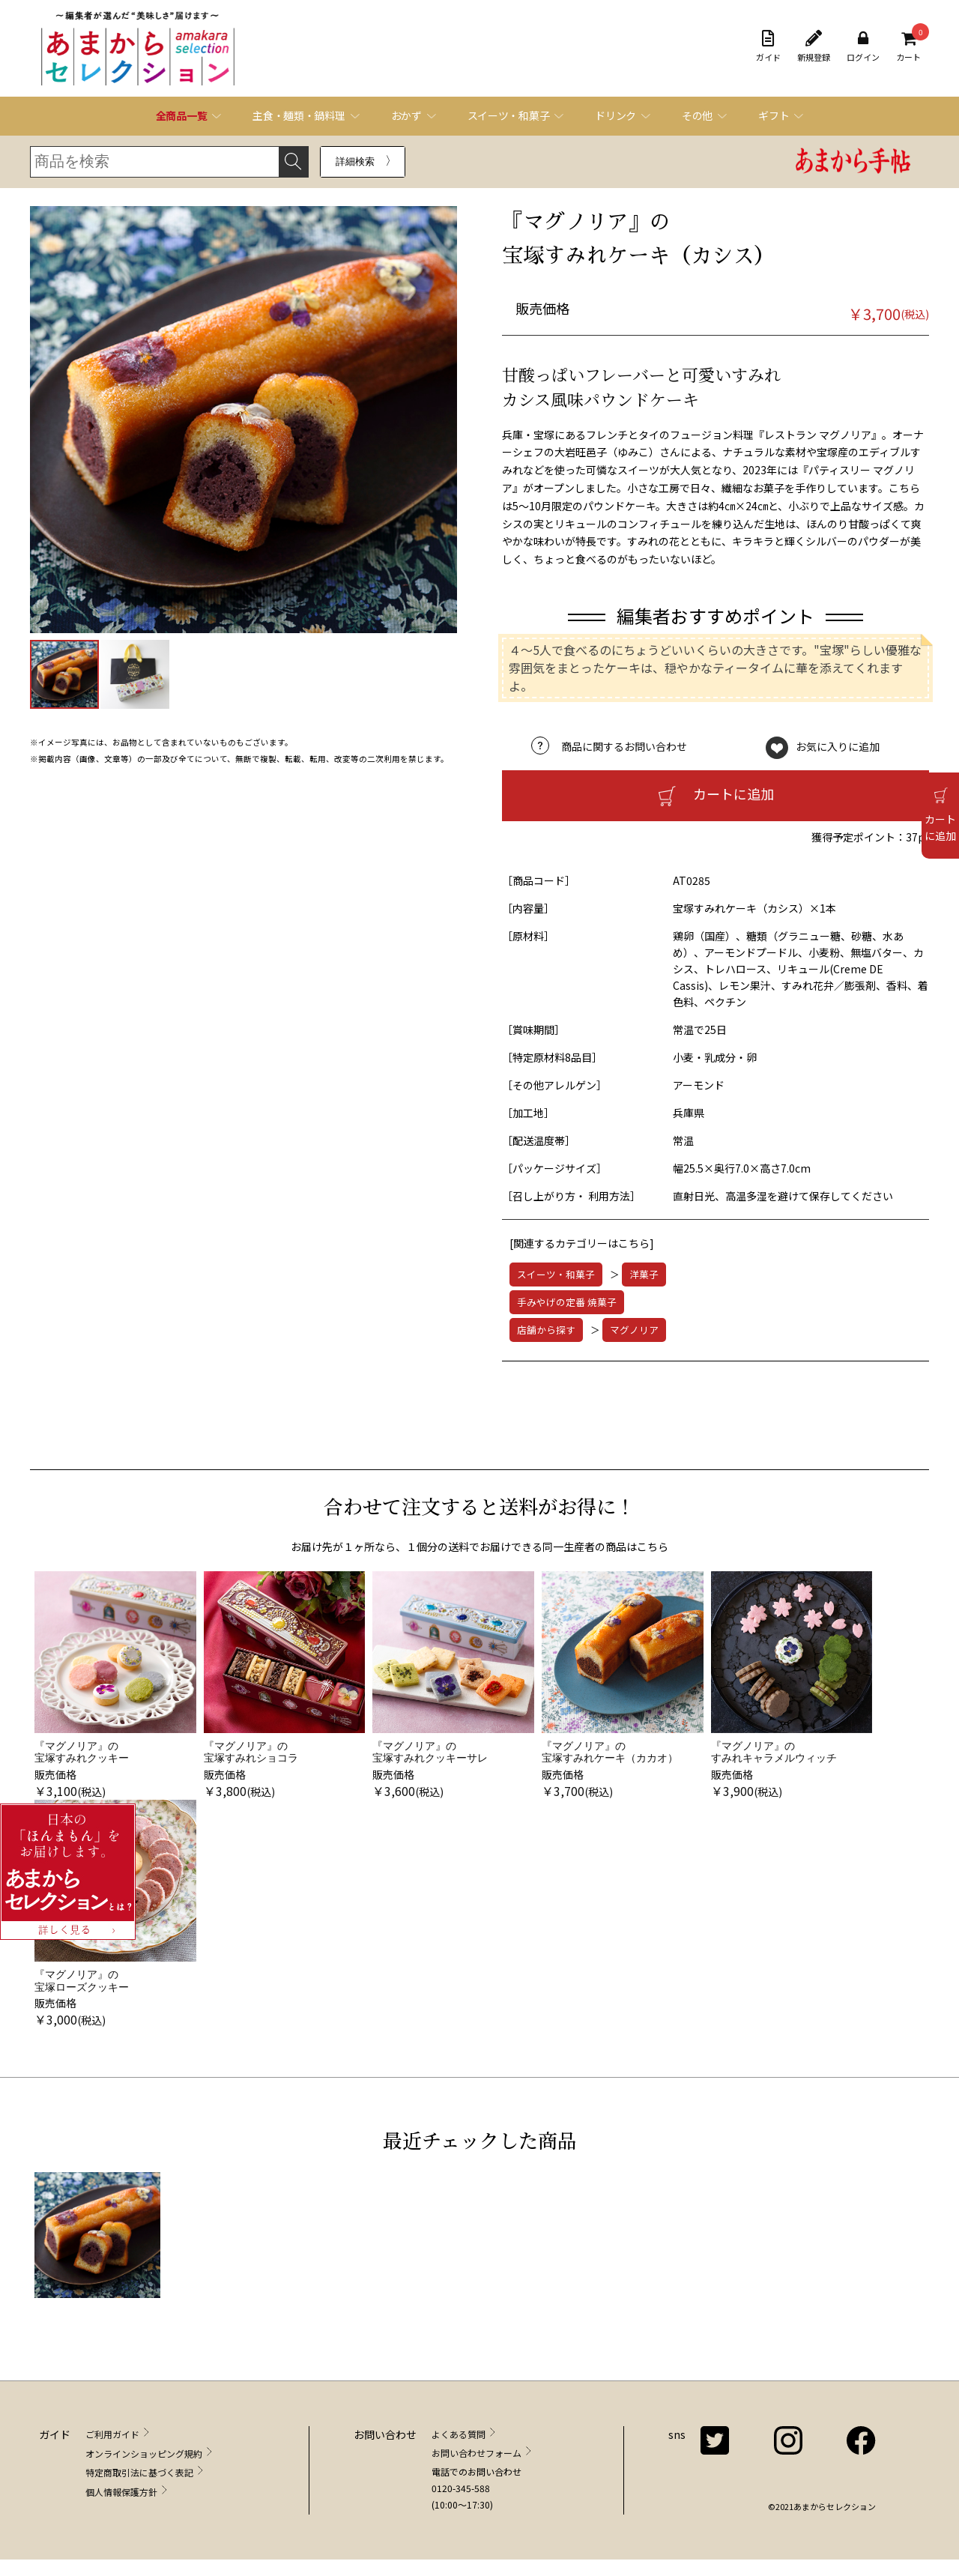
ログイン (863, 46)
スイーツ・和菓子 (556, 1274)
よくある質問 (458, 2434)
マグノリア (634, 1329)
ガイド (768, 46)
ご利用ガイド (112, 2434)
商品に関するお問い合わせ (624, 746)
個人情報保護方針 (121, 2491)
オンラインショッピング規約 (143, 2453)
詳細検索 (355, 161)
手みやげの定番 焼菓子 (567, 1302)
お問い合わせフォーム (476, 2452)
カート (908, 46)
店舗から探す (546, 1329)
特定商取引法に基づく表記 (139, 2472)
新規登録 (813, 46)
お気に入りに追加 (838, 746)
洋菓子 (644, 1274)
